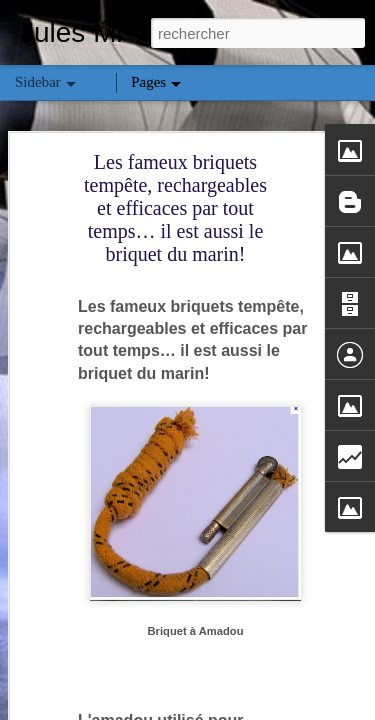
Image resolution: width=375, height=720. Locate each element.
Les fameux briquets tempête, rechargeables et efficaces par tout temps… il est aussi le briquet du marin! (175, 208)
